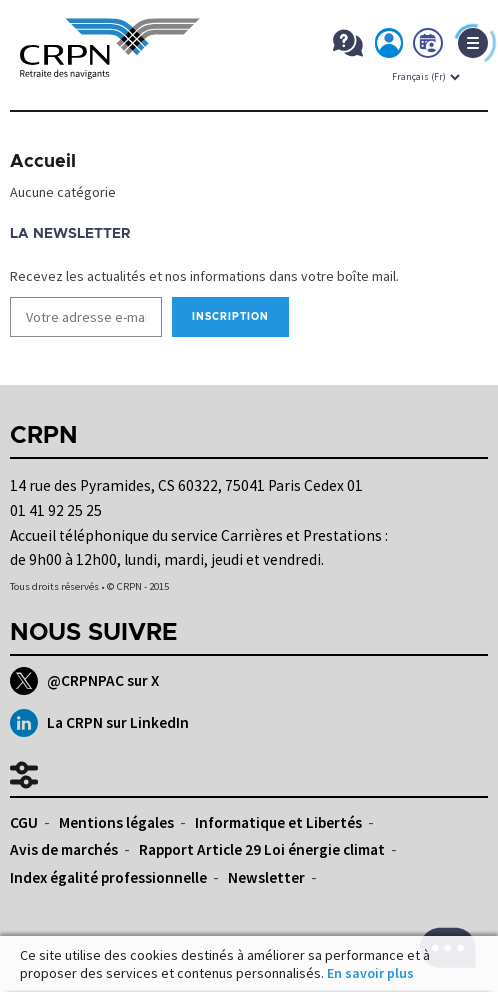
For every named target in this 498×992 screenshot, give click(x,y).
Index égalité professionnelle (108, 877)
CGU (24, 822)
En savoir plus (370, 973)
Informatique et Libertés (278, 822)
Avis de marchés (64, 849)
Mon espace (390, 47)
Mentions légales (116, 822)
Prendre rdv (429, 47)
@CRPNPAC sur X (84, 681)
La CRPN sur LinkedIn (99, 723)
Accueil (43, 162)
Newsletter (266, 877)
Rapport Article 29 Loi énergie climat (262, 849)
